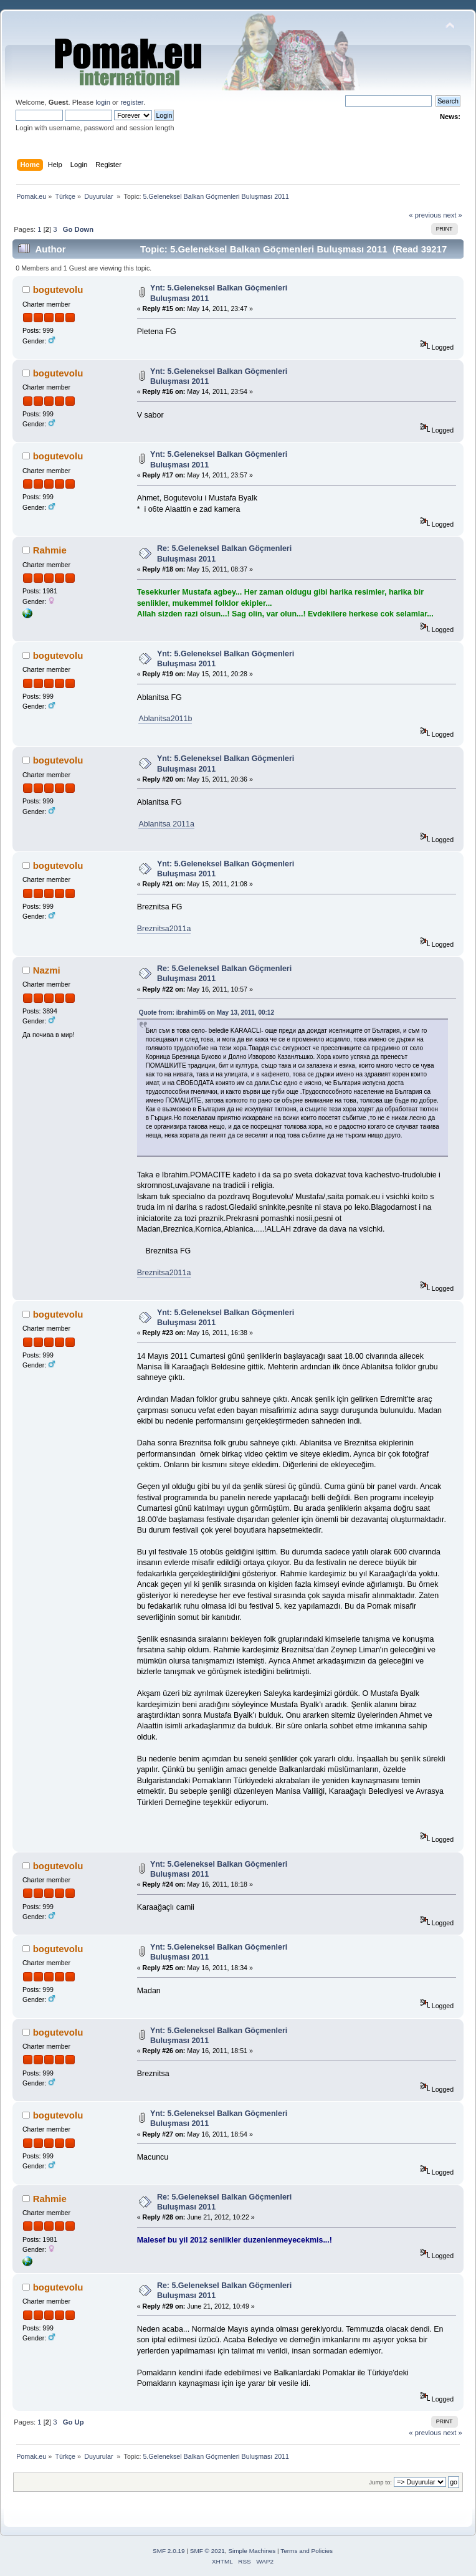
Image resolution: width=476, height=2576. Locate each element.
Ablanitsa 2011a (166, 824)
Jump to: (380, 2482)
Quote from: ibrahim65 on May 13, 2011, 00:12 (206, 1012)
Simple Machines (251, 2550)
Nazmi (46, 970)
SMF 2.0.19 (169, 2550)
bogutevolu (58, 289)
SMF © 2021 (207, 2550)
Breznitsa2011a (164, 928)
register (131, 102)
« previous (425, 215)
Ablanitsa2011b (165, 718)
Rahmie (50, 550)
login (102, 102)
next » (452, 215)
